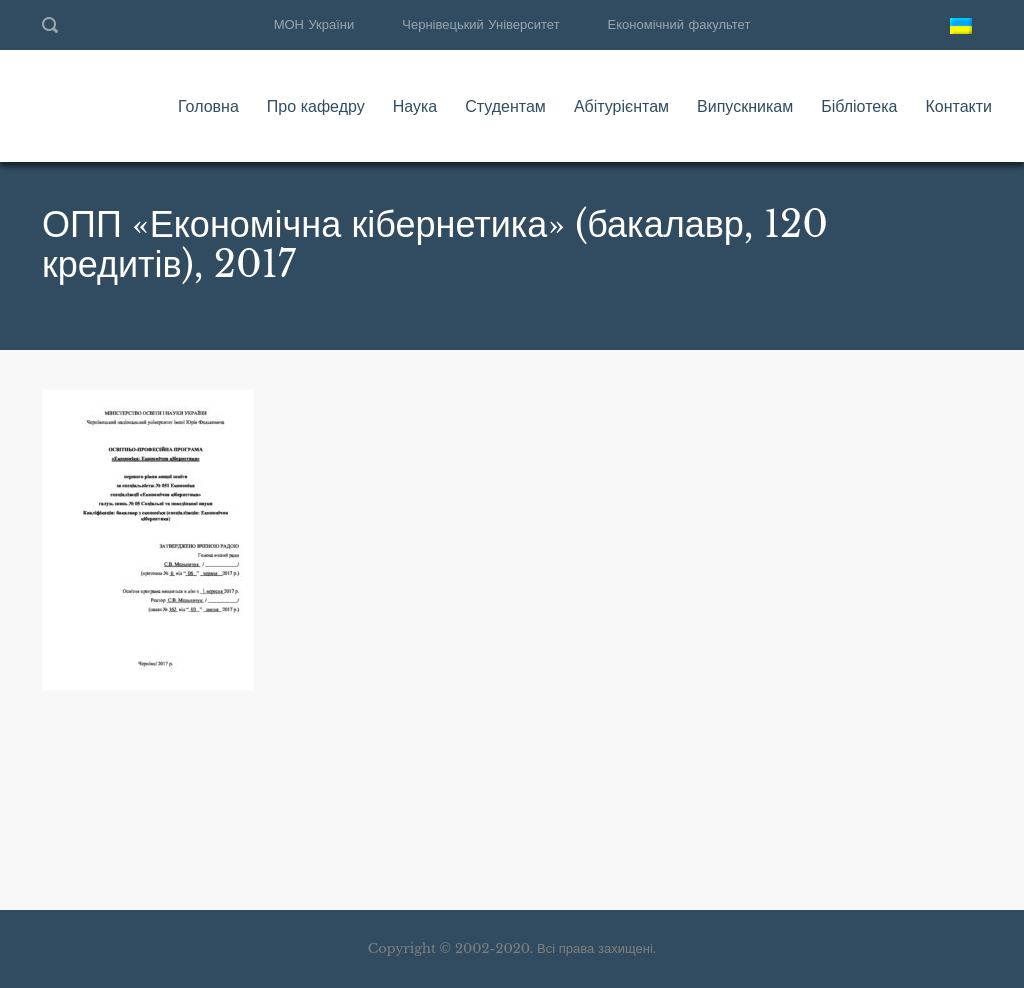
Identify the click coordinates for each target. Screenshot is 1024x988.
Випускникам (745, 106)
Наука (415, 106)
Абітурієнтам (621, 106)
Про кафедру (316, 106)
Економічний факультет (679, 24)
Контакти (958, 106)
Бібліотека (859, 106)
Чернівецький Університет (480, 24)
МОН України (314, 24)
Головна (208, 106)
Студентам (505, 106)
